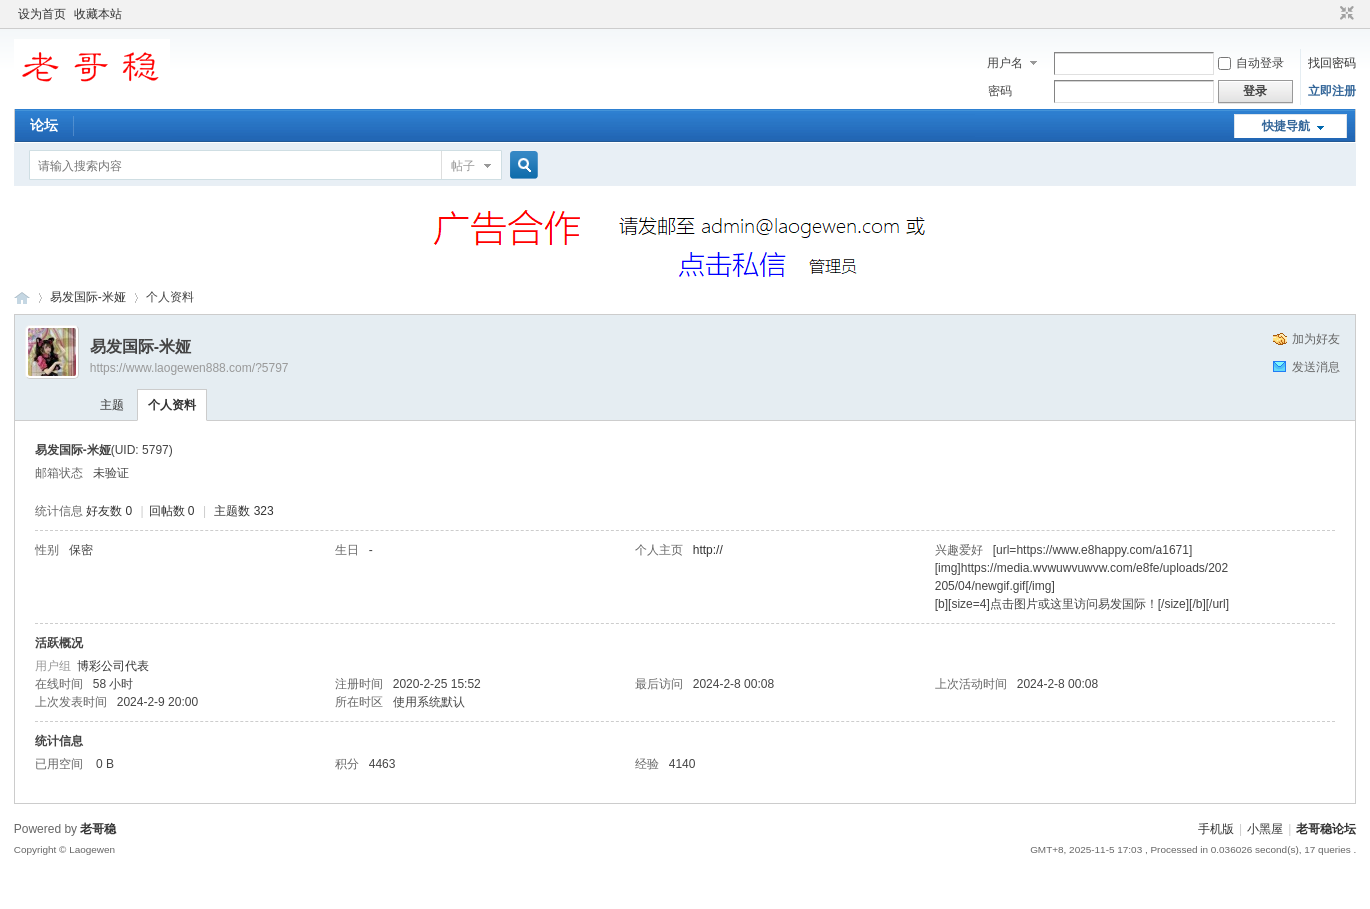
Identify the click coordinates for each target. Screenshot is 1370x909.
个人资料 (172, 405)
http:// (708, 550)
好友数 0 (109, 511)
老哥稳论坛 (22, 297)
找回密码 (1332, 63)
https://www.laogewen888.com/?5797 (189, 368)
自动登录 (1251, 63)
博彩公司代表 (113, 666)
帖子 (463, 166)
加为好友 (1316, 339)
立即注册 (1332, 91)
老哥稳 (98, 829)
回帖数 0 (172, 511)
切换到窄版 (1344, 14)
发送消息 (1316, 367)
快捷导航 (1286, 126)
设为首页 (42, 14)
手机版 (1216, 829)
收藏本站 (98, 14)
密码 (1000, 91)
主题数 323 (243, 511)
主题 (112, 405)
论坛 (44, 125)
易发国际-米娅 (88, 297)
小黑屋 (1265, 829)
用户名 (1005, 63)
